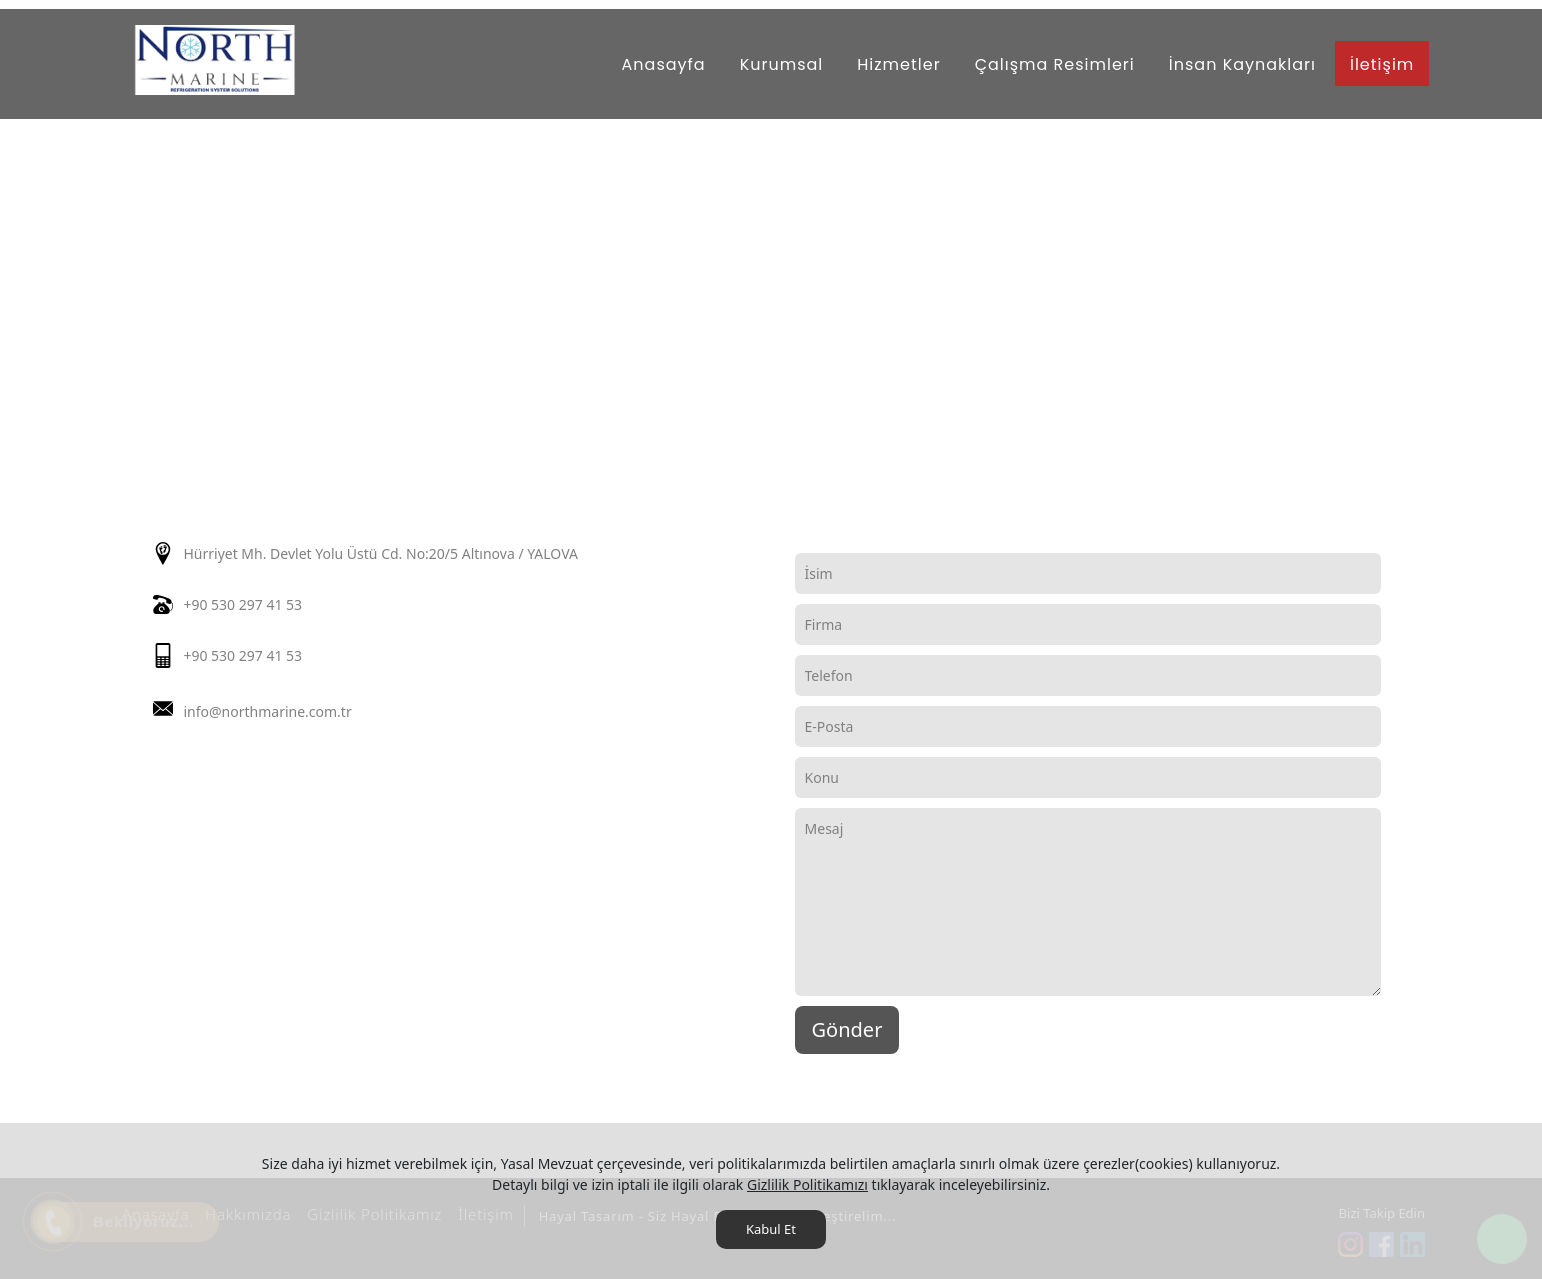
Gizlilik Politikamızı (807, 1184)
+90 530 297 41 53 (242, 604)
